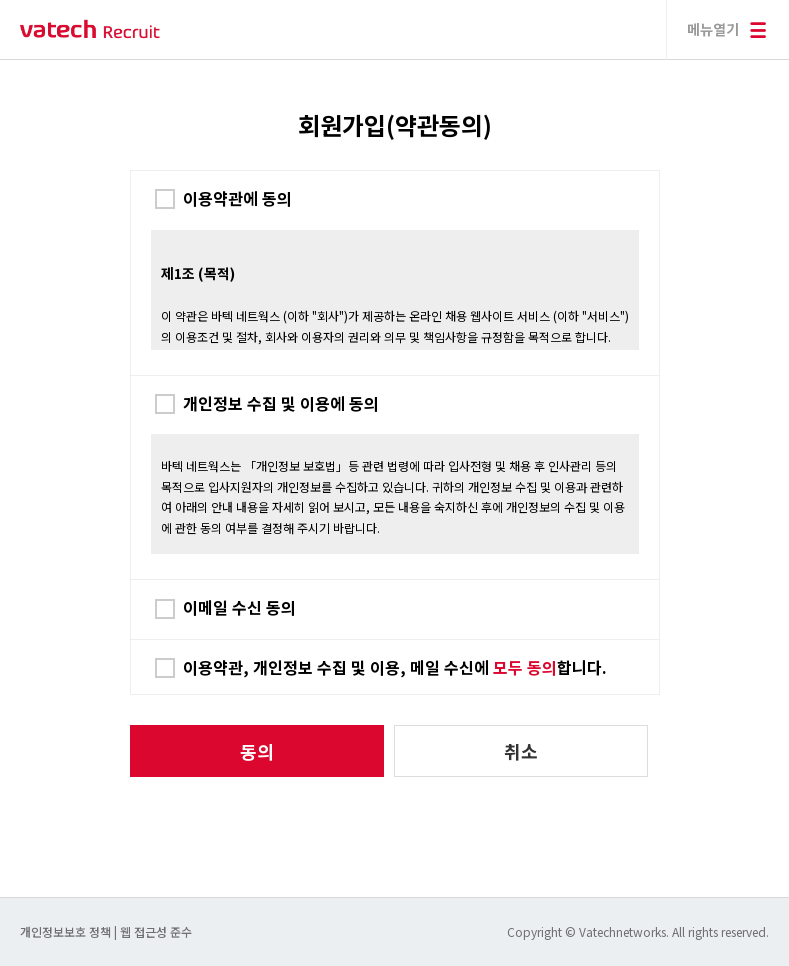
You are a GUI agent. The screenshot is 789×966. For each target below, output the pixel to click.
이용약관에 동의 (237, 198)
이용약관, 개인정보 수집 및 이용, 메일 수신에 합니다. (395, 667)
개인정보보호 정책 (67, 931)
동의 (257, 751)
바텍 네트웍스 (90, 29)
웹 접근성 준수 (156, 931)
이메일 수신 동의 (239, 607)
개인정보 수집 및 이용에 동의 (281, 403)
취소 (521, 751)
